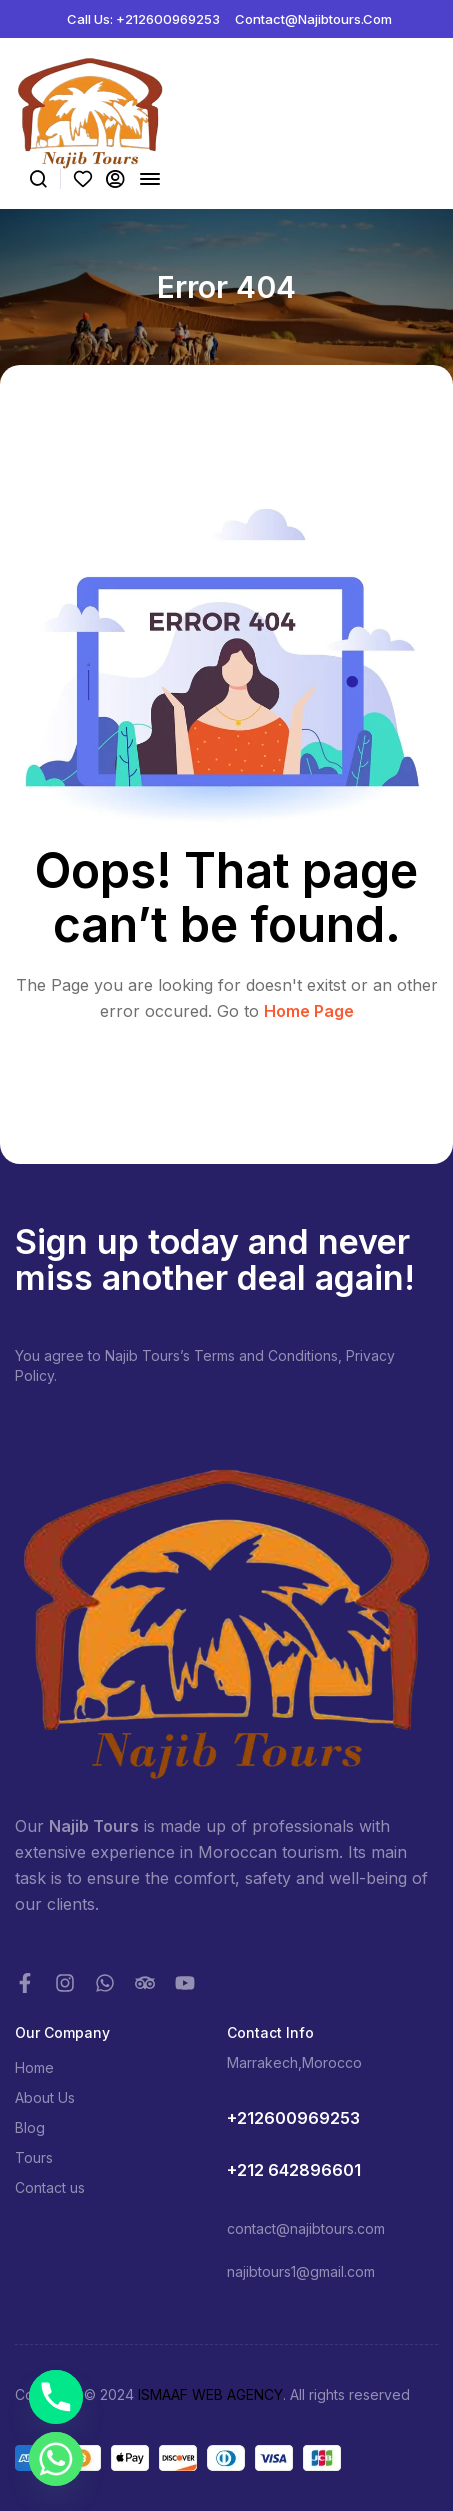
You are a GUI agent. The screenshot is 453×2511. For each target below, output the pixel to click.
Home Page (309, 1011)
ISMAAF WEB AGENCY (210, 2394)
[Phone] (56, 2397)
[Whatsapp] (56, 2459)
